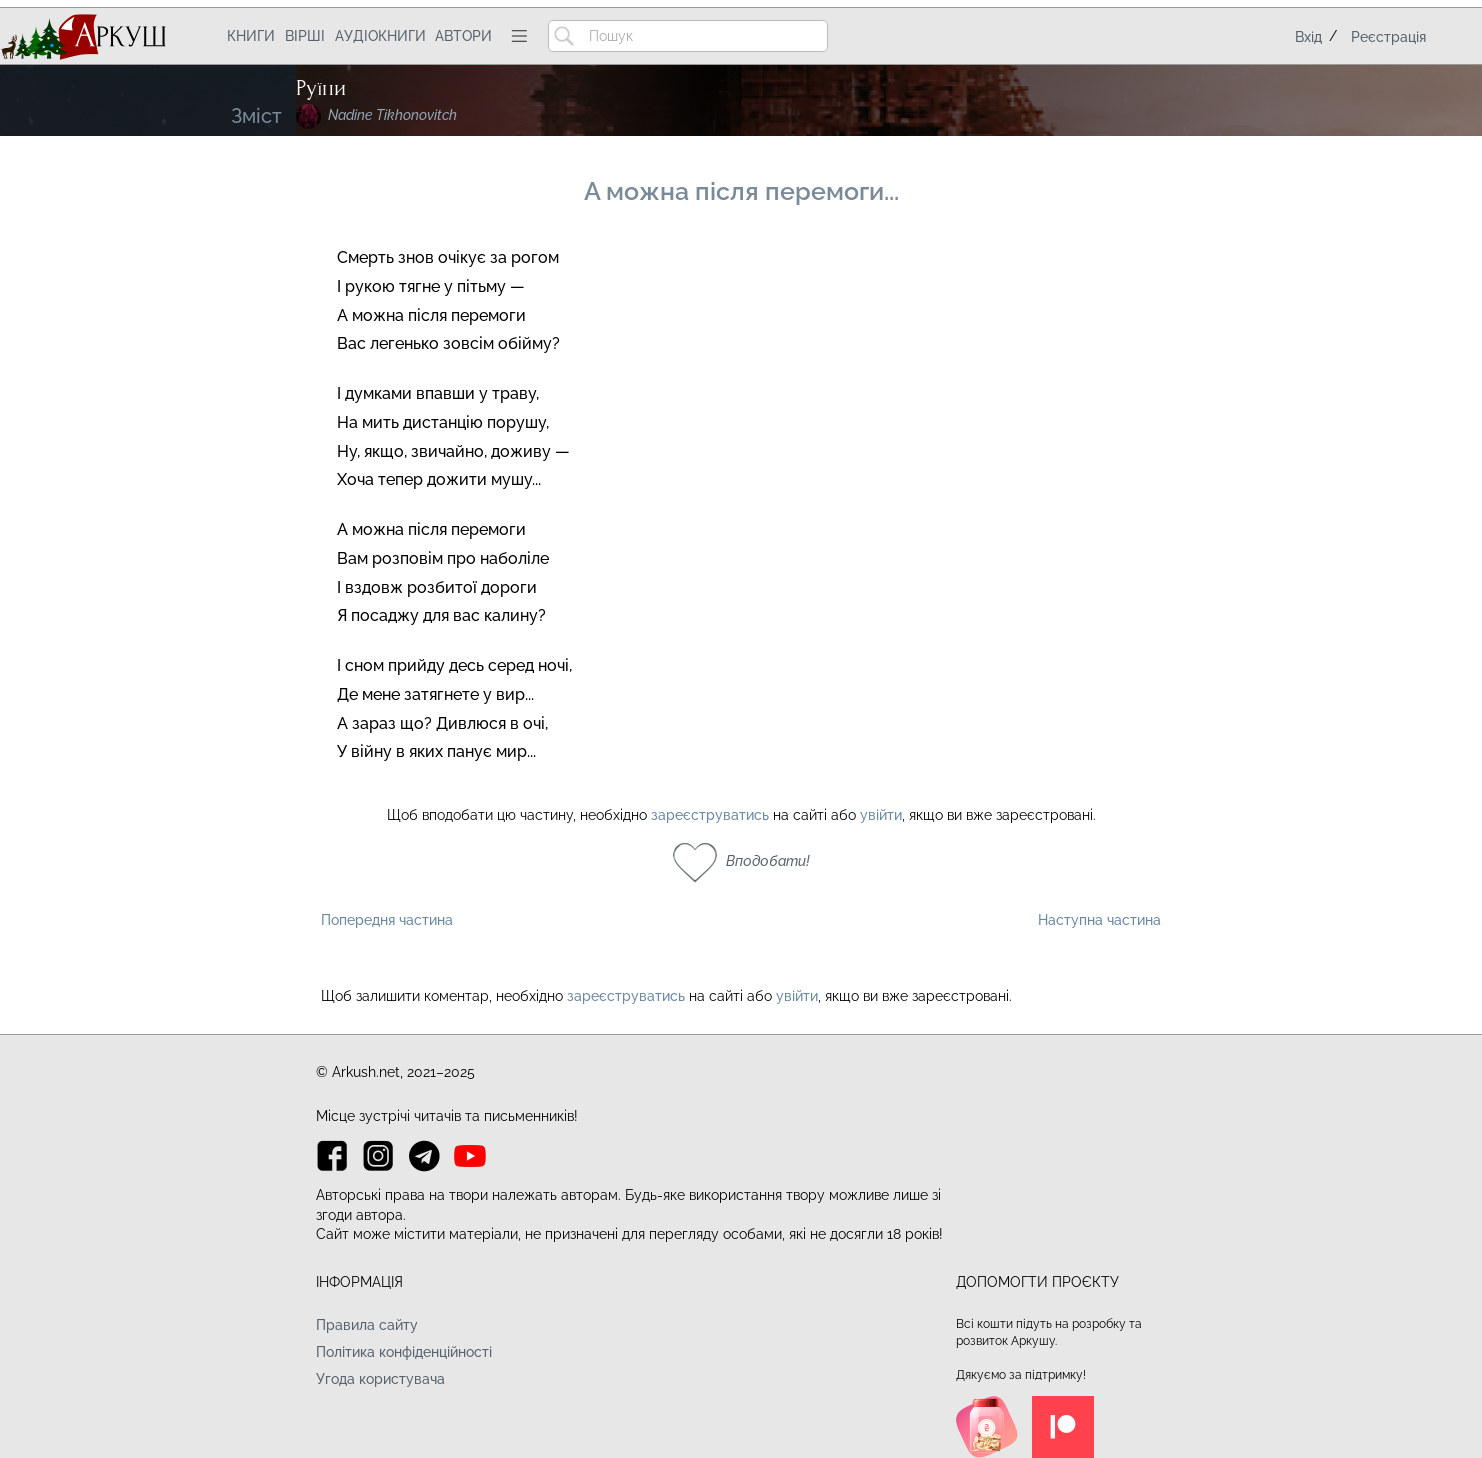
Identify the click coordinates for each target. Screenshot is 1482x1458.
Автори (463, 36)
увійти (881, 815)
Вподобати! (768, 861)
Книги (251, 36)
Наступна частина (1099, 920)
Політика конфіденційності (404, 1352)
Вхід (1308, 37)
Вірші (305, 36)
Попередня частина (387, 920)
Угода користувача (380, 1379)
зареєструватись (710, 815)
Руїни (321, 88)
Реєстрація (1388, 37)
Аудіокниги (380, 36)
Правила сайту (367, 1325)
